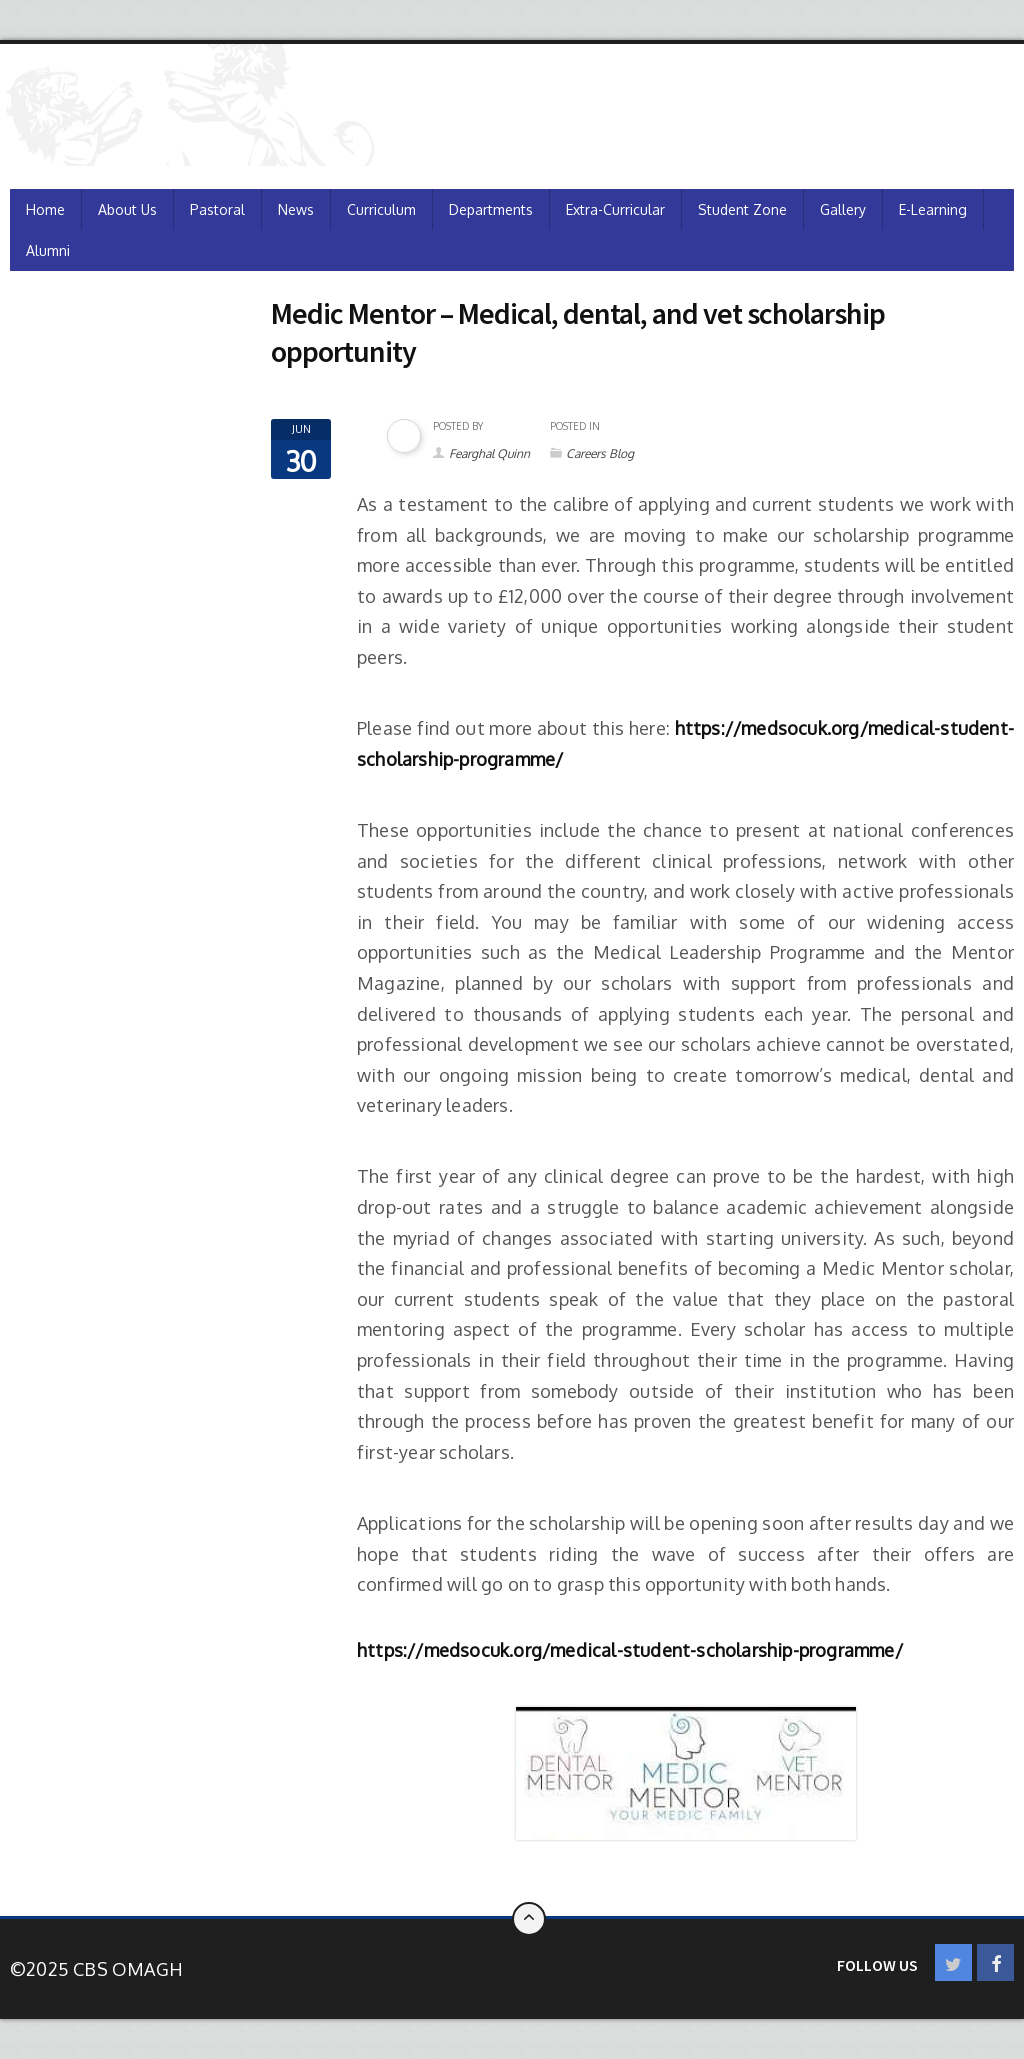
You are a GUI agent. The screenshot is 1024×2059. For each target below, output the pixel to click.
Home (45, 209)
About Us (127, 209)
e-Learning (933, 209)
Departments (491, 209)
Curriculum (381, 209)
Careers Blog (600, 453)
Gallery (843, 209)
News (296, 209)
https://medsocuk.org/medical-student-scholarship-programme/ (630, 1650)
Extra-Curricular (615, 209)
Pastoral (217, 209)
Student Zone (742, 209)
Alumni (48, 250)
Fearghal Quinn (489, 453)
